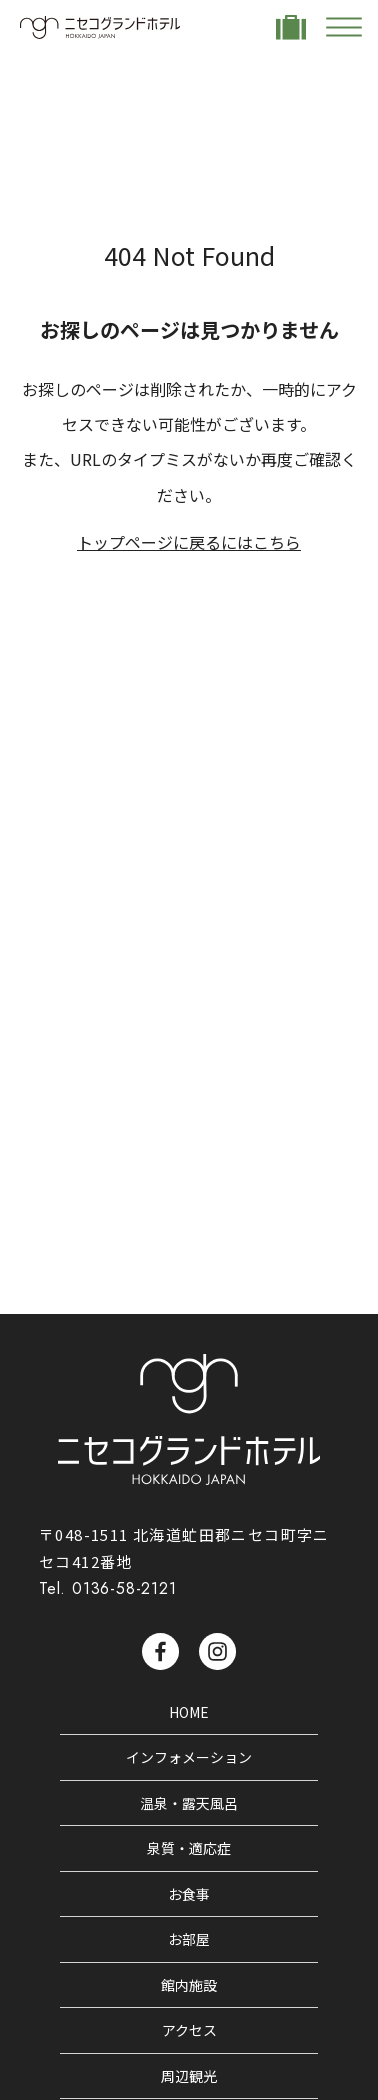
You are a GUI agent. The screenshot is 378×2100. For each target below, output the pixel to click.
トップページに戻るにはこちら (189, 542)
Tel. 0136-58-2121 (108, 1588)
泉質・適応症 (189, 1848)
